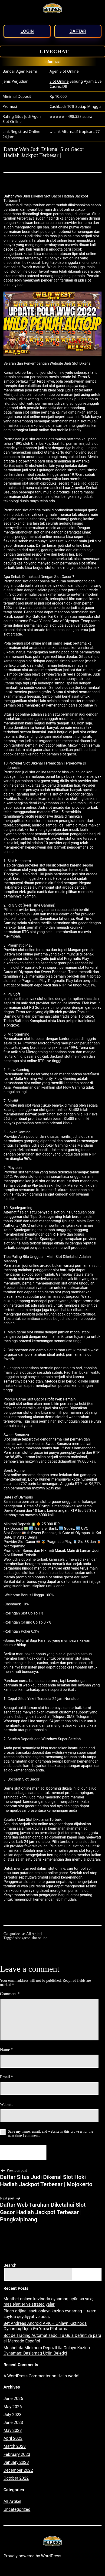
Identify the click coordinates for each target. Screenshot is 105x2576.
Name (6, 2049)
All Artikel (34, 1934)
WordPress (51, 2555)
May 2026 (12, 2406)
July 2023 (12, 2414)
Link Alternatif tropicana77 (76, 131)
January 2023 (16, 2462)
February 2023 (16, 2454)
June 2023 (13, 2422)
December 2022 (18, 2470)
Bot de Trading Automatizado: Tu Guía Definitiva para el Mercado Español (52, 2338)
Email (6, 2077)
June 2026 (13, 2398)
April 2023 (13, 2438)
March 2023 (14, 2446)
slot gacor (22, 1938)
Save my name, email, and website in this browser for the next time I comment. (50, 2133)
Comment (10, 1993)
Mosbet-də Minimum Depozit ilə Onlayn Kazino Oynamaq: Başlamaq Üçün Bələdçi (46, 2350)
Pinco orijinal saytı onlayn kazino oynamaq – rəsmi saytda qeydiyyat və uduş (50, 2313)
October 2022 (16, 2478)
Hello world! (68, 2375)
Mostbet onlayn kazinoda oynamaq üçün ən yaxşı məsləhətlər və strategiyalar (49, 2301)
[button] (27, 31)
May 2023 (12, 2430)
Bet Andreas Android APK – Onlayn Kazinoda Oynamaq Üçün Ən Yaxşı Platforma (45, 2326)
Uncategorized (16, 2509)
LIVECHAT (54, 51)
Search (9, 2265)
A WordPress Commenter (27, 2375)
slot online (39, 1938)
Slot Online (59, 81)
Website (6, 2104)
